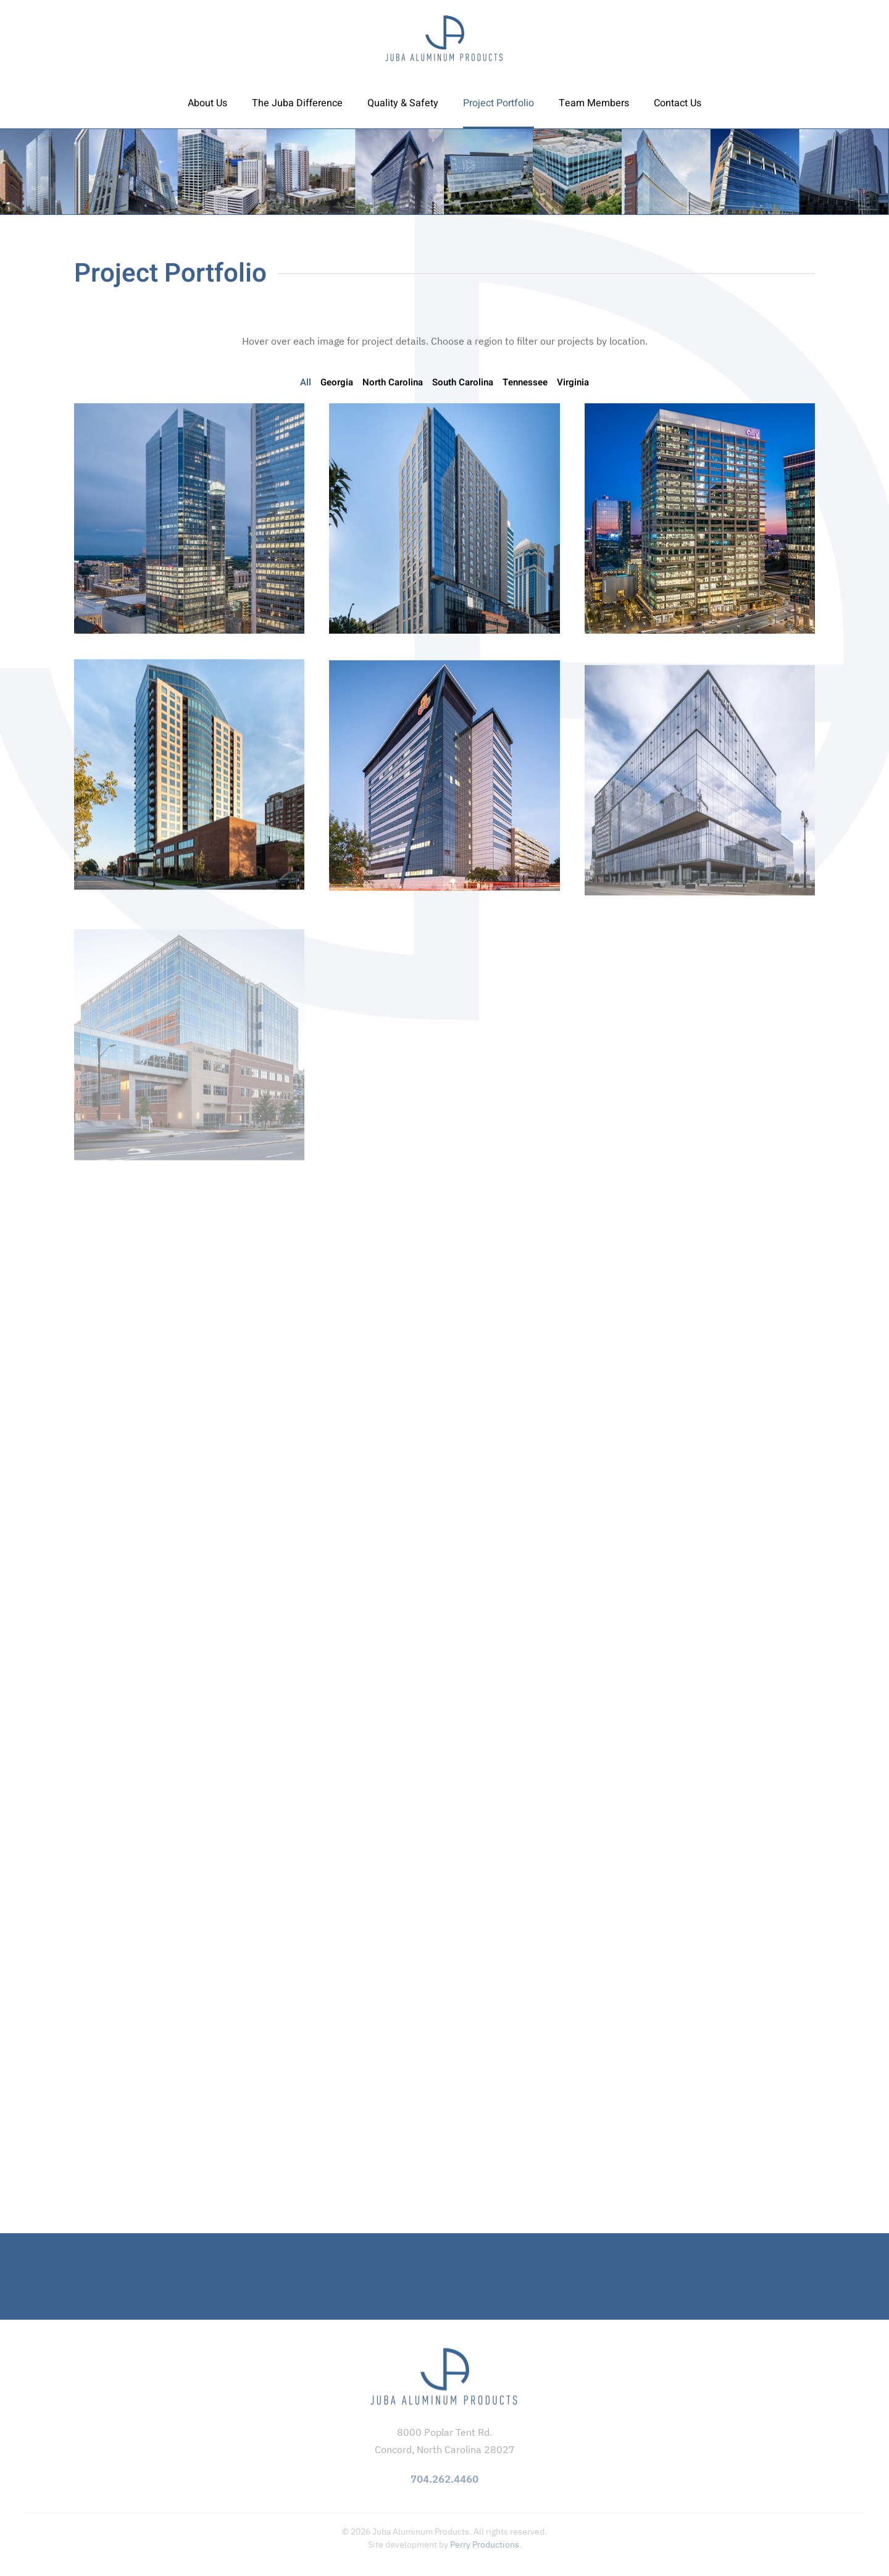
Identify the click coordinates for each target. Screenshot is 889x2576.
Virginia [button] (573, 382)
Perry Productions (484, 2544)
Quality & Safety (402, 103)
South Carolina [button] (462, 382)
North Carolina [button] (392, 382)
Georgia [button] (336, 382)
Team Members (594, 103)
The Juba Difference (297, 103)
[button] (189, 518)
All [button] (305, 382)
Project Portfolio (498, 103)
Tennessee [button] (525, 382)
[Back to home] (444, 39)
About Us (207, 103)
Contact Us (677, 103)
